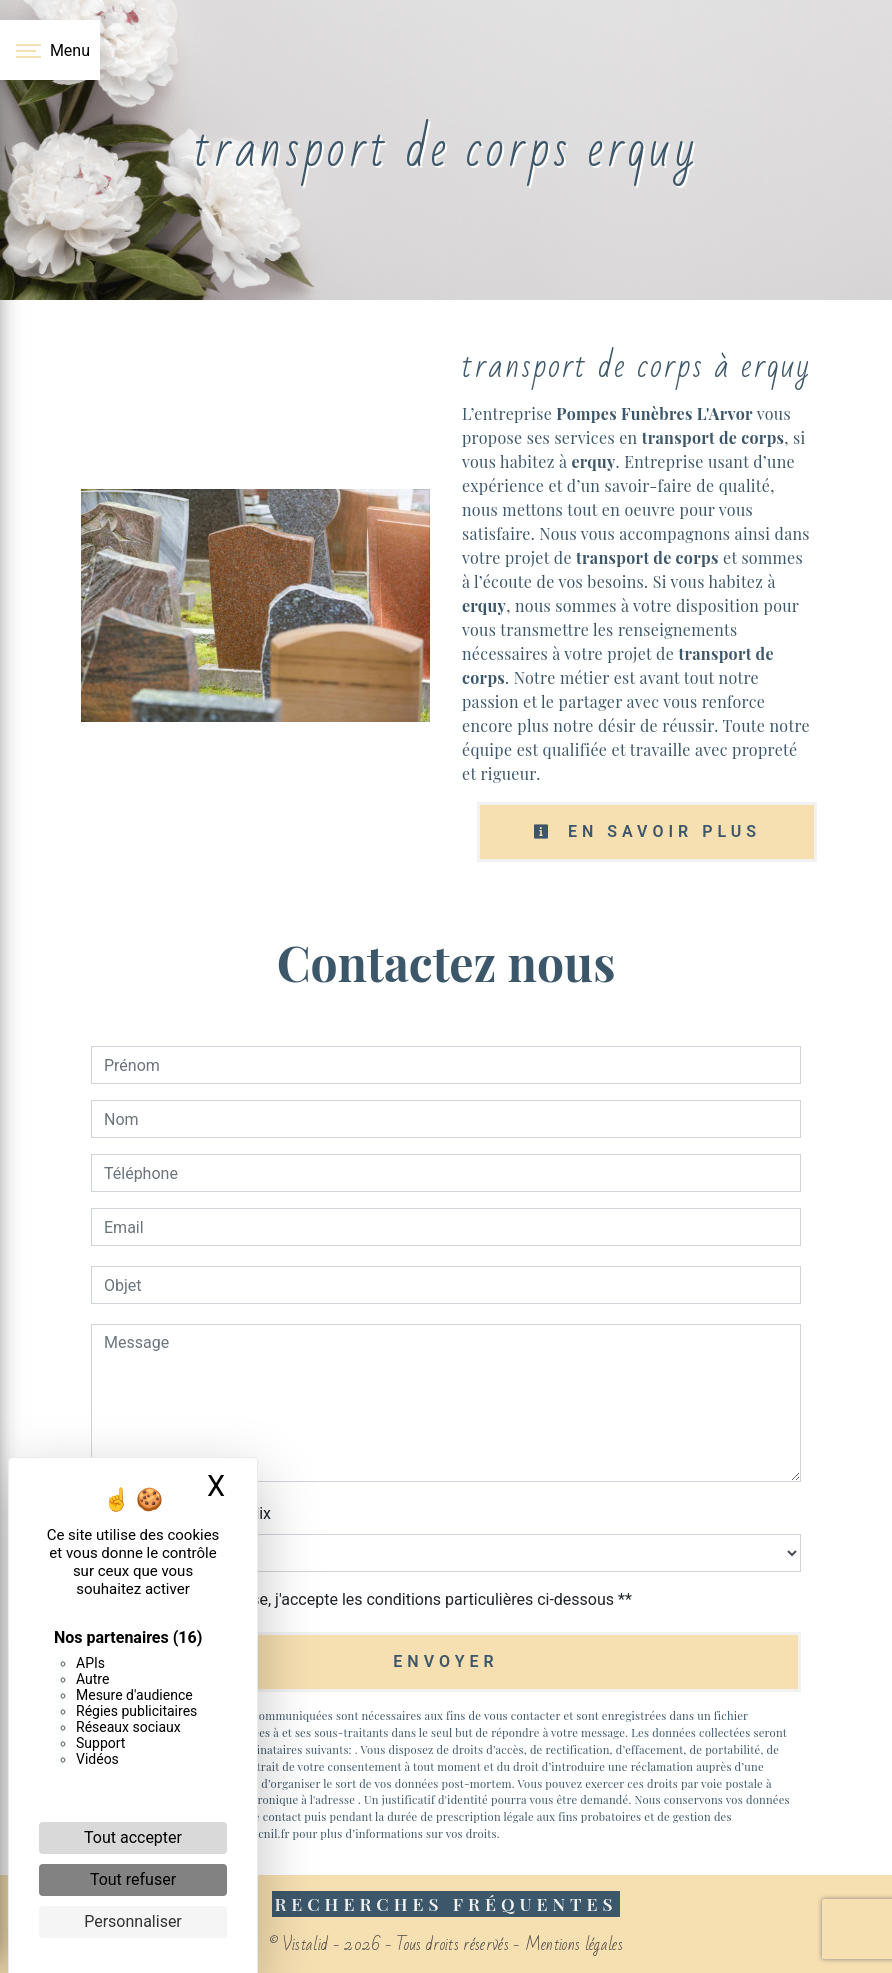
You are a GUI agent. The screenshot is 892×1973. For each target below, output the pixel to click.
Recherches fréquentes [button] (445, 1903)
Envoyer (445, 1661)
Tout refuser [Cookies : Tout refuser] (133, 1879)
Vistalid (305, 1944)
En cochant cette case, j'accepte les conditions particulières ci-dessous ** (371, 1599)
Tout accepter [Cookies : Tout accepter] (133, 1837)
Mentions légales (572, 1944)
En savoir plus (647, 831)
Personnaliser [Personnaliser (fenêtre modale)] (133, 1921)
